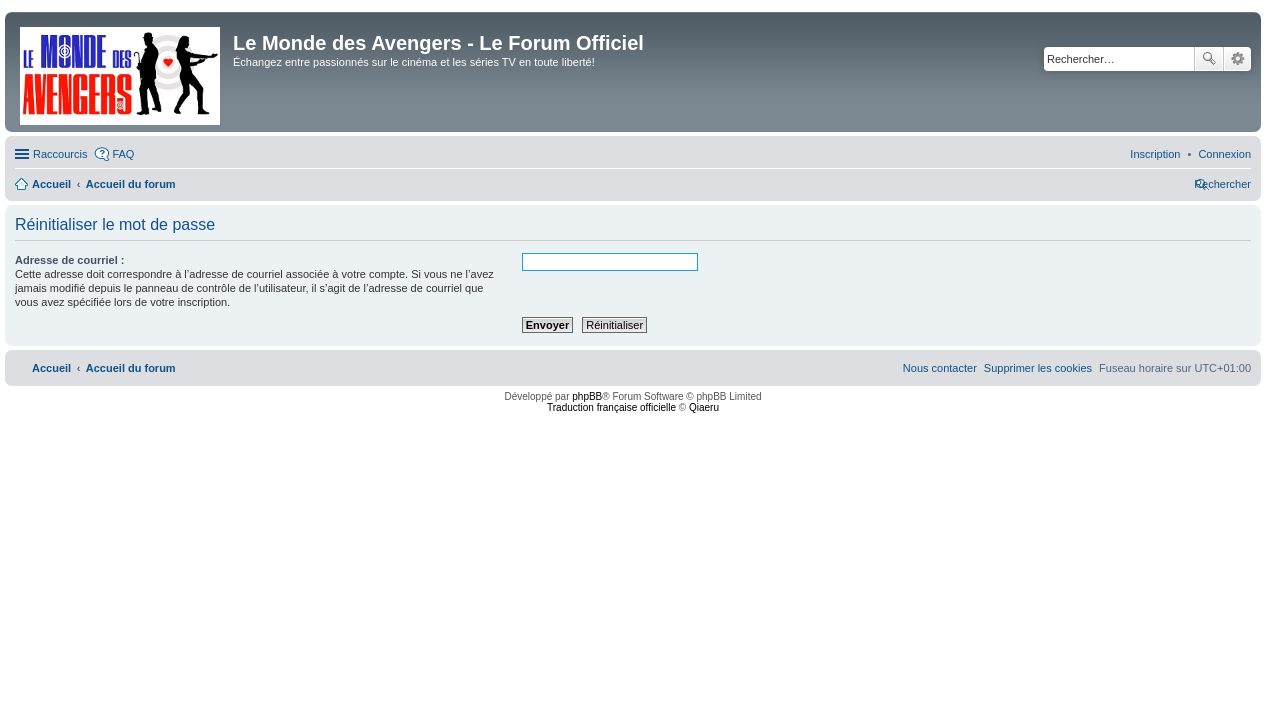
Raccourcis (60, 154)
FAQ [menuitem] (123, 154)
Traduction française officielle (611, 407)
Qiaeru (704, 407)
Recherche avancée (1237, 59)
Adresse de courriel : (69, 260)
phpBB (587, 396)
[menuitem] (1224, 154)
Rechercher (1209, 59)
